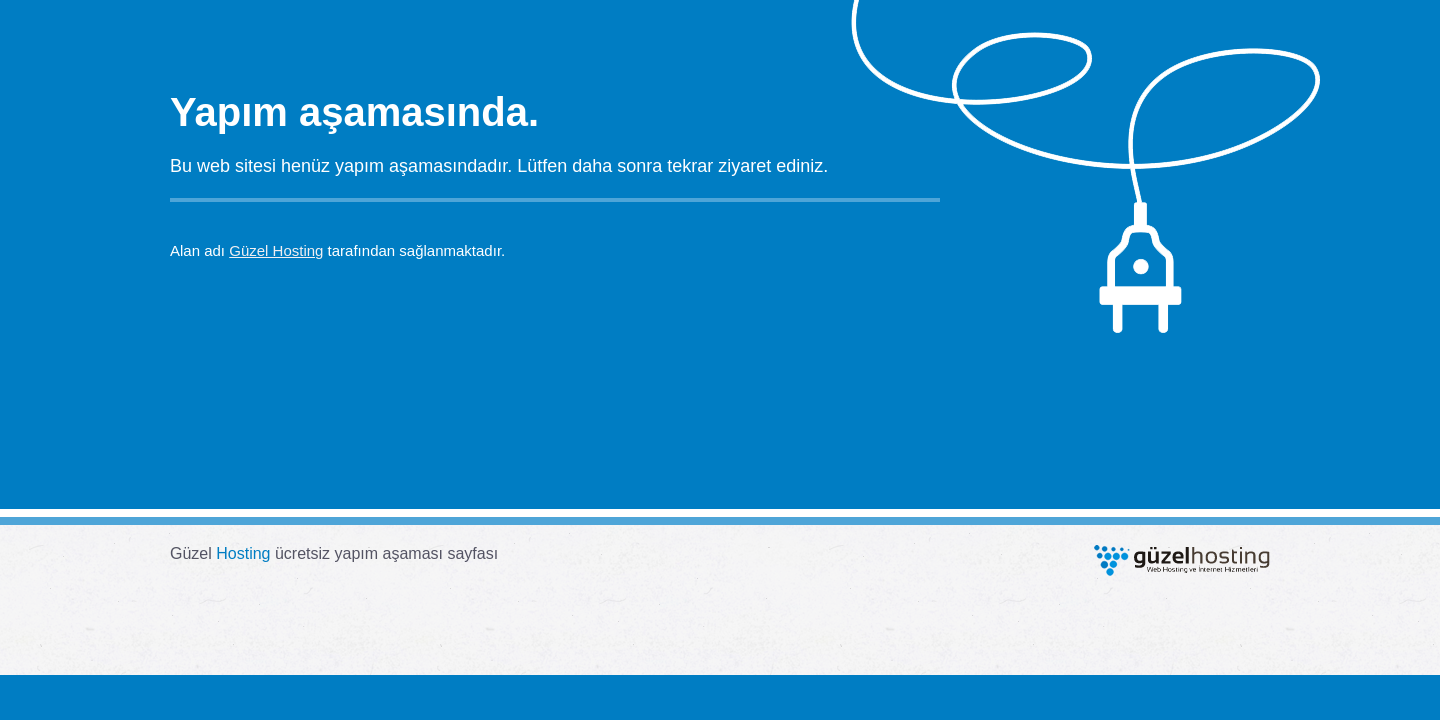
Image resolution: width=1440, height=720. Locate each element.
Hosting (243, 553)
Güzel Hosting (276, 250)
